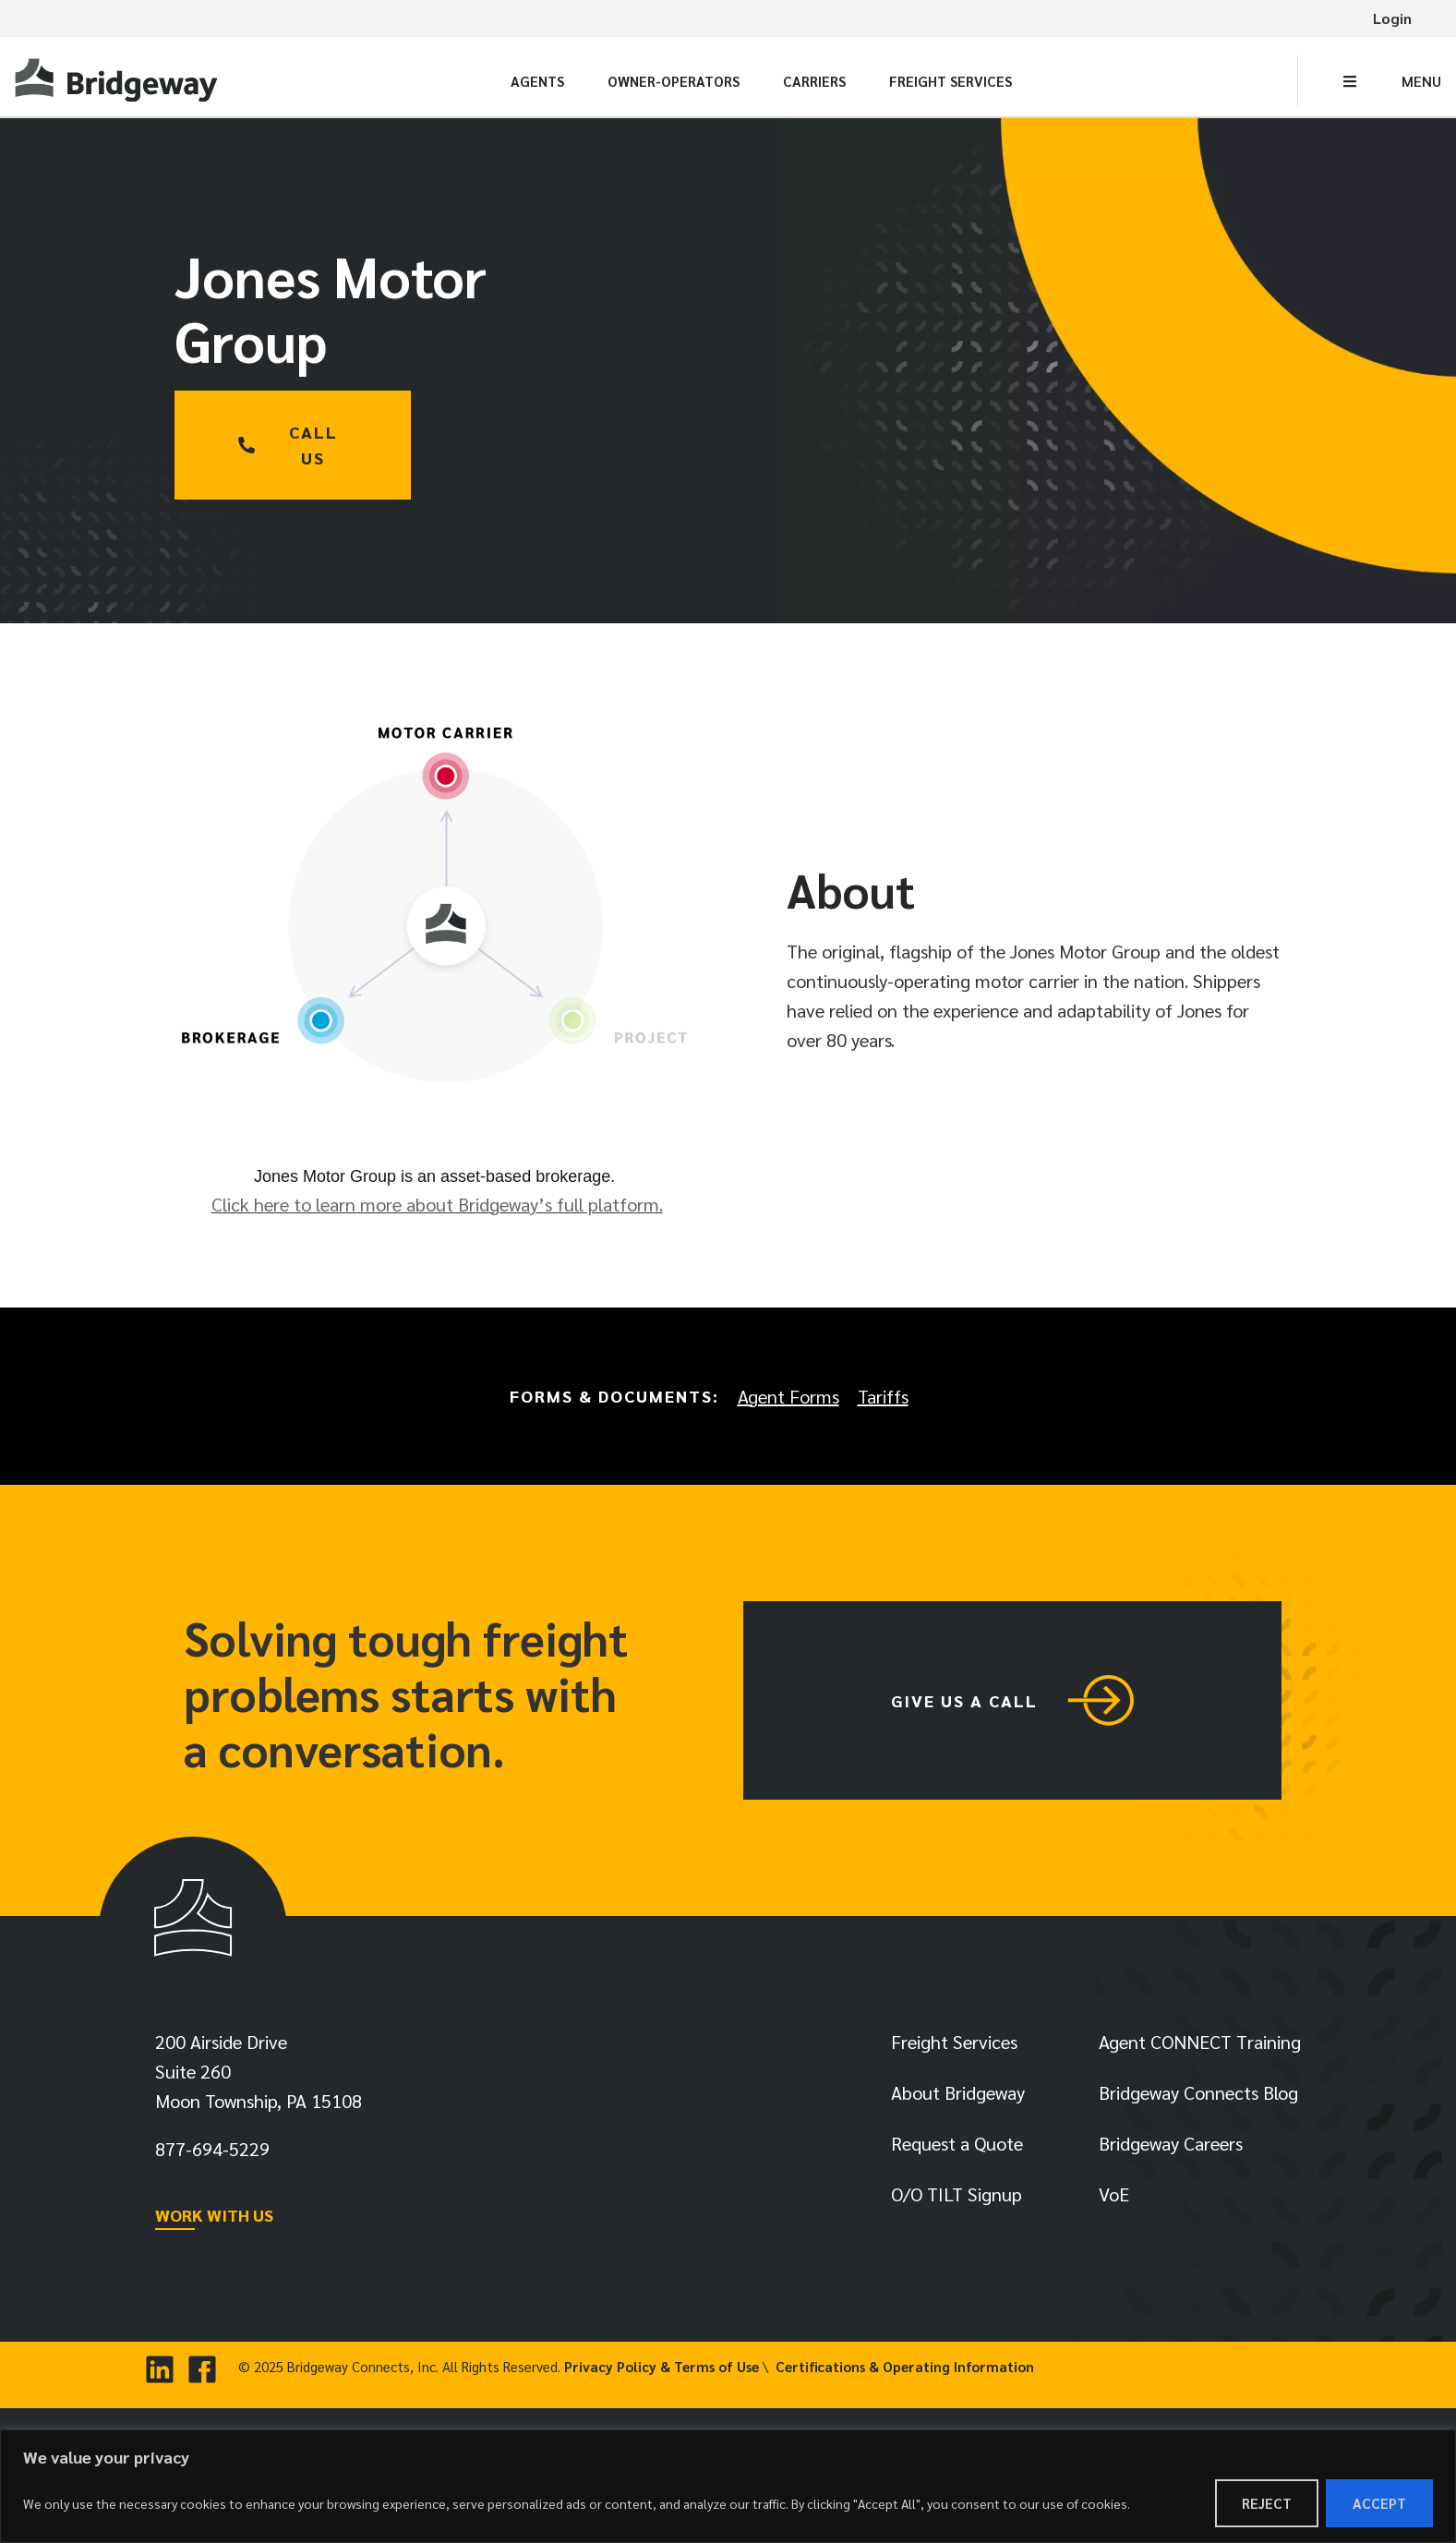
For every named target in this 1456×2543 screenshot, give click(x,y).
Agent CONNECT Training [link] (1200, 2042)
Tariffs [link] (883, 1396)
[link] (119, 81)
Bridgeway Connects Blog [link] (1198, 2092)
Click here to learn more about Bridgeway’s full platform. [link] (437, 1204)
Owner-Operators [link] (674, 81)
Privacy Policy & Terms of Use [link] (661, 2366)
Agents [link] (537, 81)
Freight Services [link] (950, 81)
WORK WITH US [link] (214, 2214)
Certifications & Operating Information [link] (905, 2366)
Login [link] (1392, 18)
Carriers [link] (814, 81)
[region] (728, 2486)
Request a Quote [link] (957, 2143)
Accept (1379, 2503)
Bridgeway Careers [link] (1171, 2143)
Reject (1267, 2503)
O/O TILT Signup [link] (956, 2194)
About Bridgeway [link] (958, 2092)
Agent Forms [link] (788, 1396)
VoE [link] (1114, 2194)
